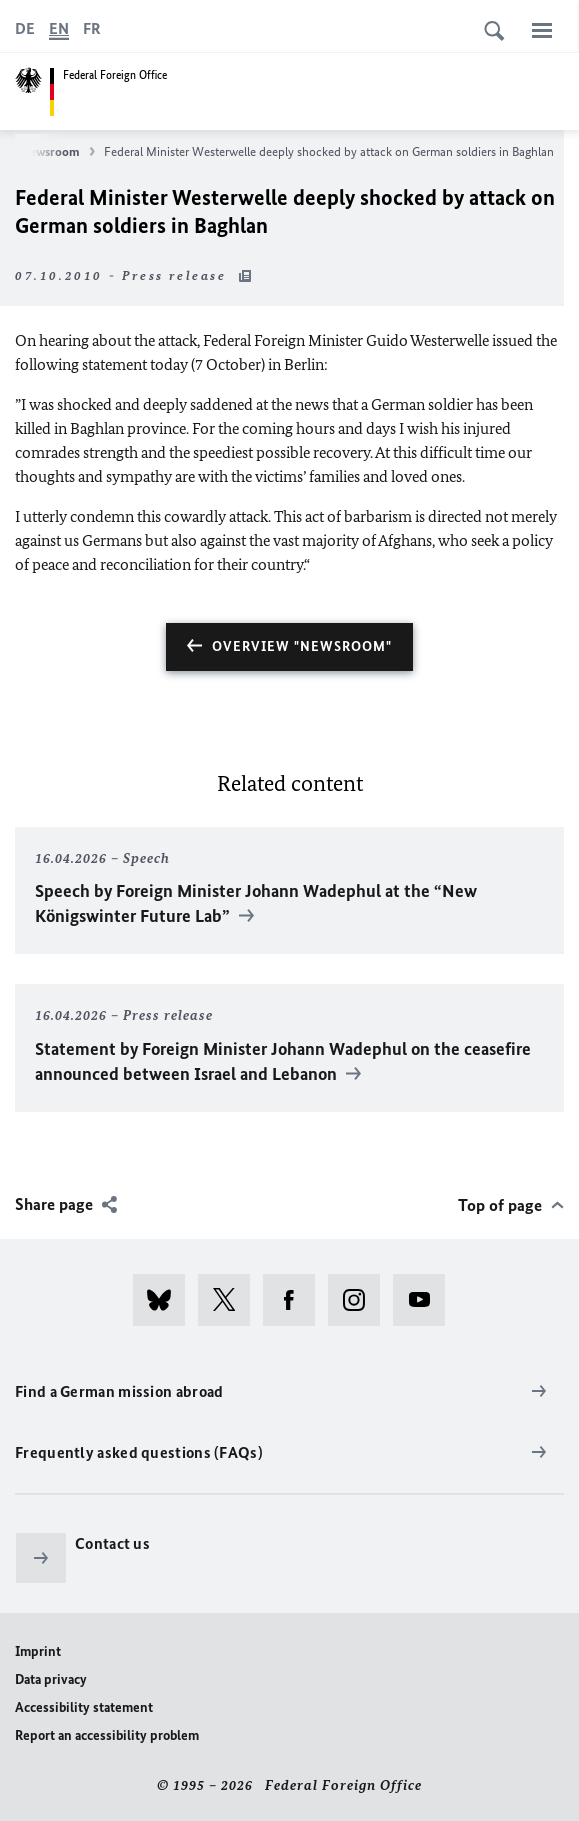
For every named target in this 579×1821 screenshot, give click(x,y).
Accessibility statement (84, 1707)
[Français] (92, 29)
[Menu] (542, 30)
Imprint (38, 1651)
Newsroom (58, 152)
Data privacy (51, 1679)
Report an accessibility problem (107, 1735)
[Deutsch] (25, 29)
